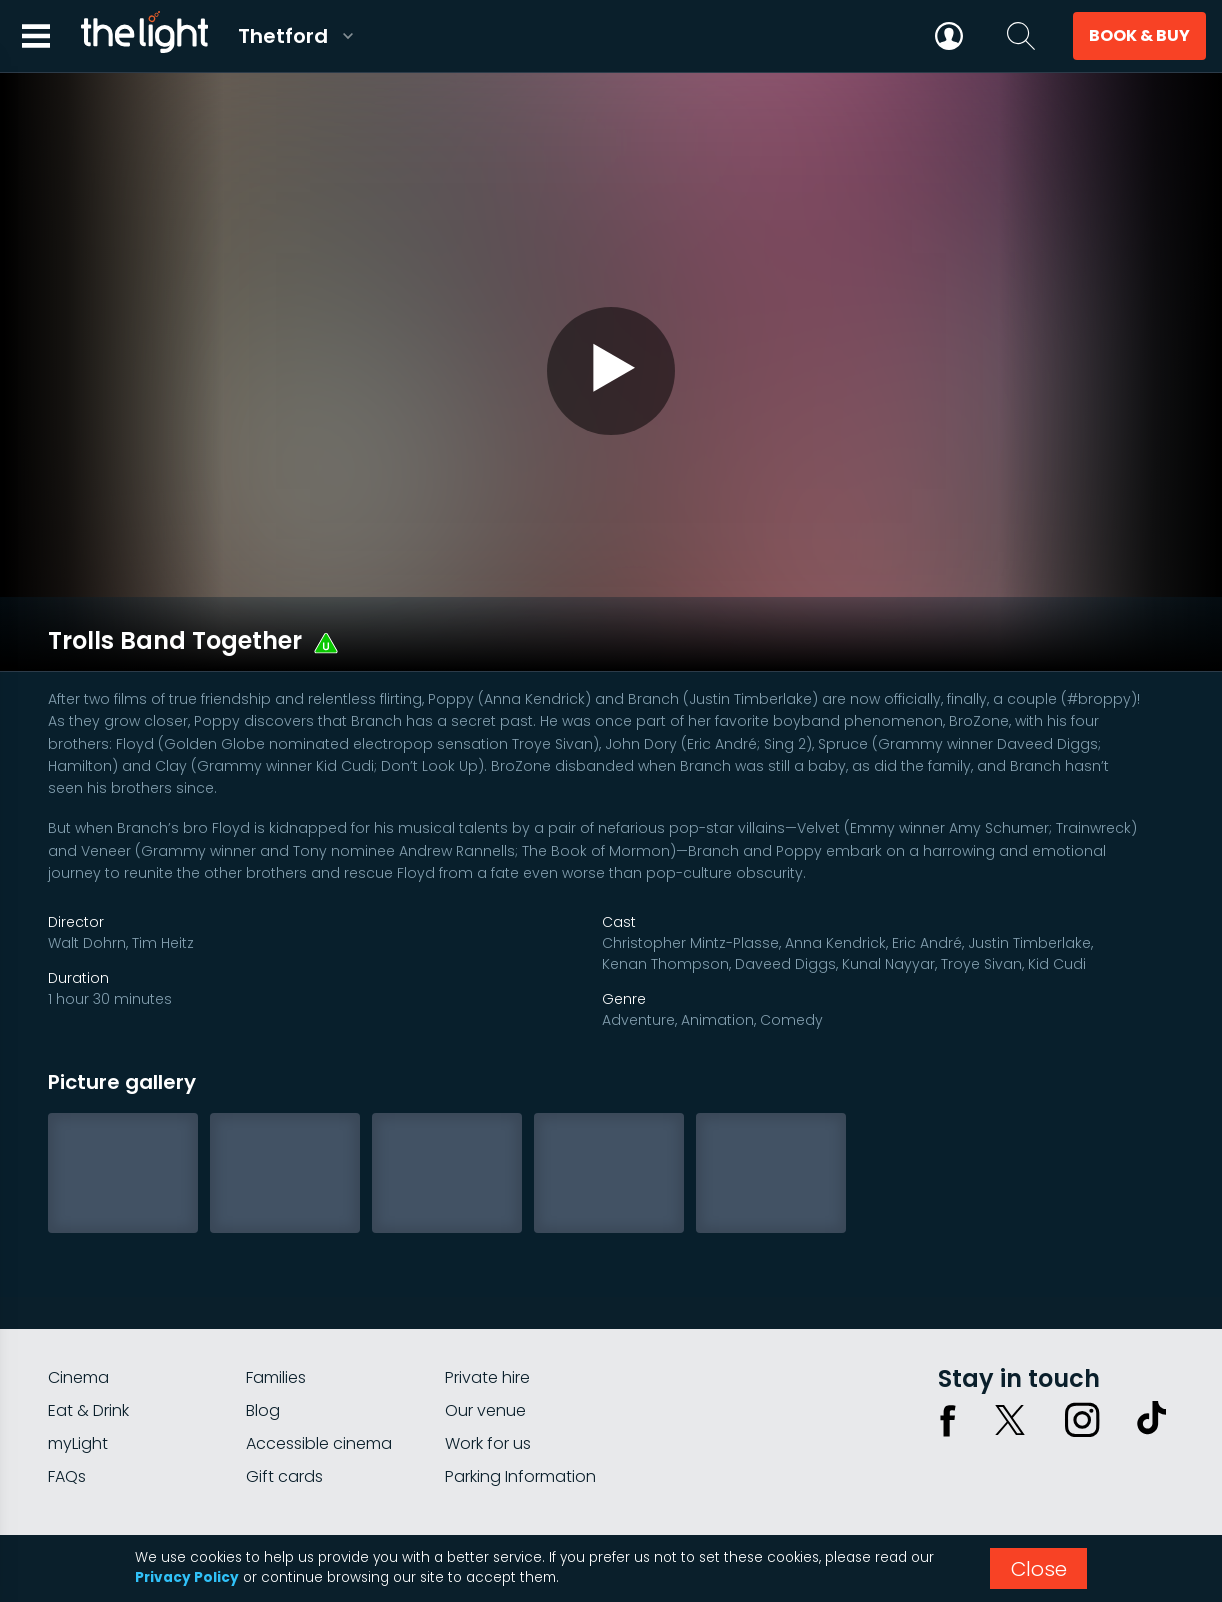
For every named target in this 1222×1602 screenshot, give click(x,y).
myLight (78, 1362)
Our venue (485, 1329)
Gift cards (284, 1395)
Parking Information (520, 1395)
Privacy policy (973, 1470)
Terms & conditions (1105, 1470)
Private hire (487, 1296)
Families (276, 1296)
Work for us (488, 1362)
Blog (263, 1329)
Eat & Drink (88, 1329)
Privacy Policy (187, 1577)
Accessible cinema (319, 1362)
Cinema (78, 1296)
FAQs (67, 1395)
